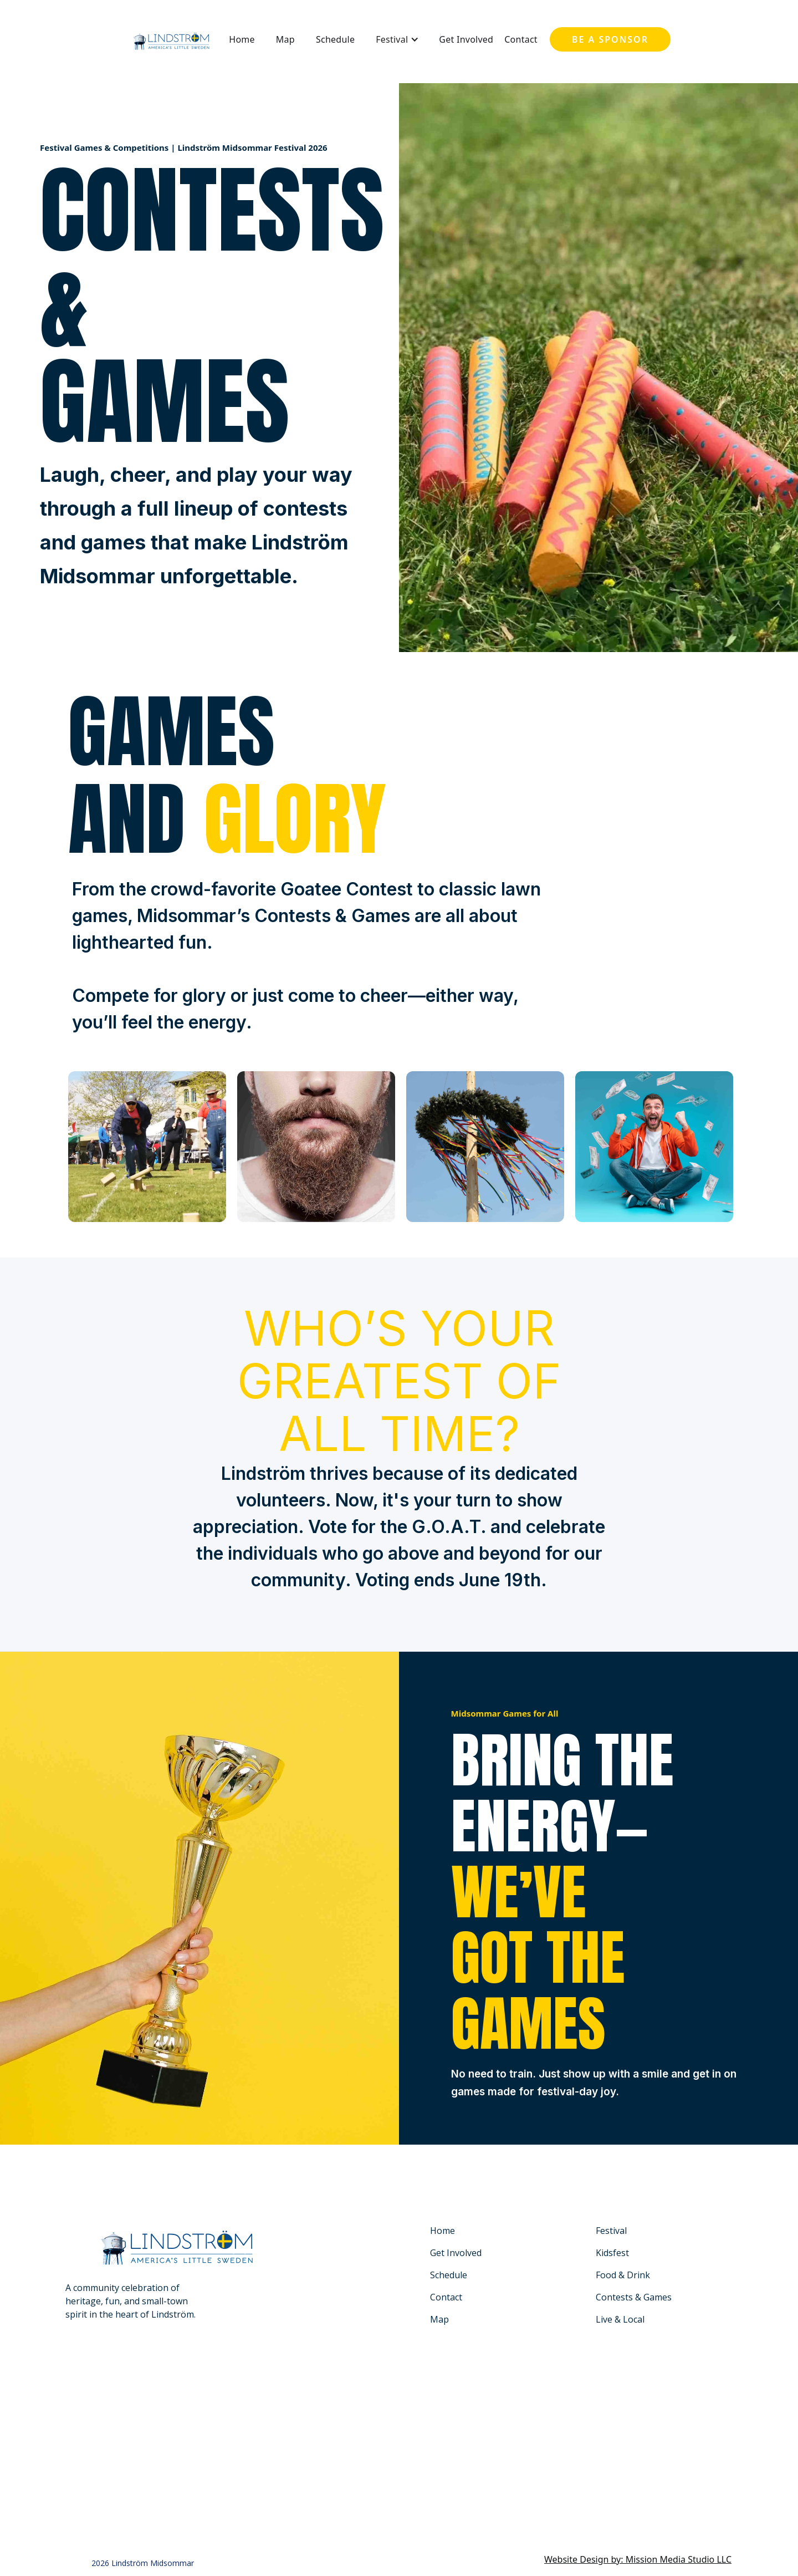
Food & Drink (623, 2275)
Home (242, 39)
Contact (521, 39)
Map (285, 39)
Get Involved (466, 39)
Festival (611, 2230)
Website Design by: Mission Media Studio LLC (638, 2559)
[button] (397, 39)
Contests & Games (634, 2297)
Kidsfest (612, 2253)
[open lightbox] (147, 1146)
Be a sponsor (610, 39)
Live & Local (620, 2319)
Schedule (335, 39)
